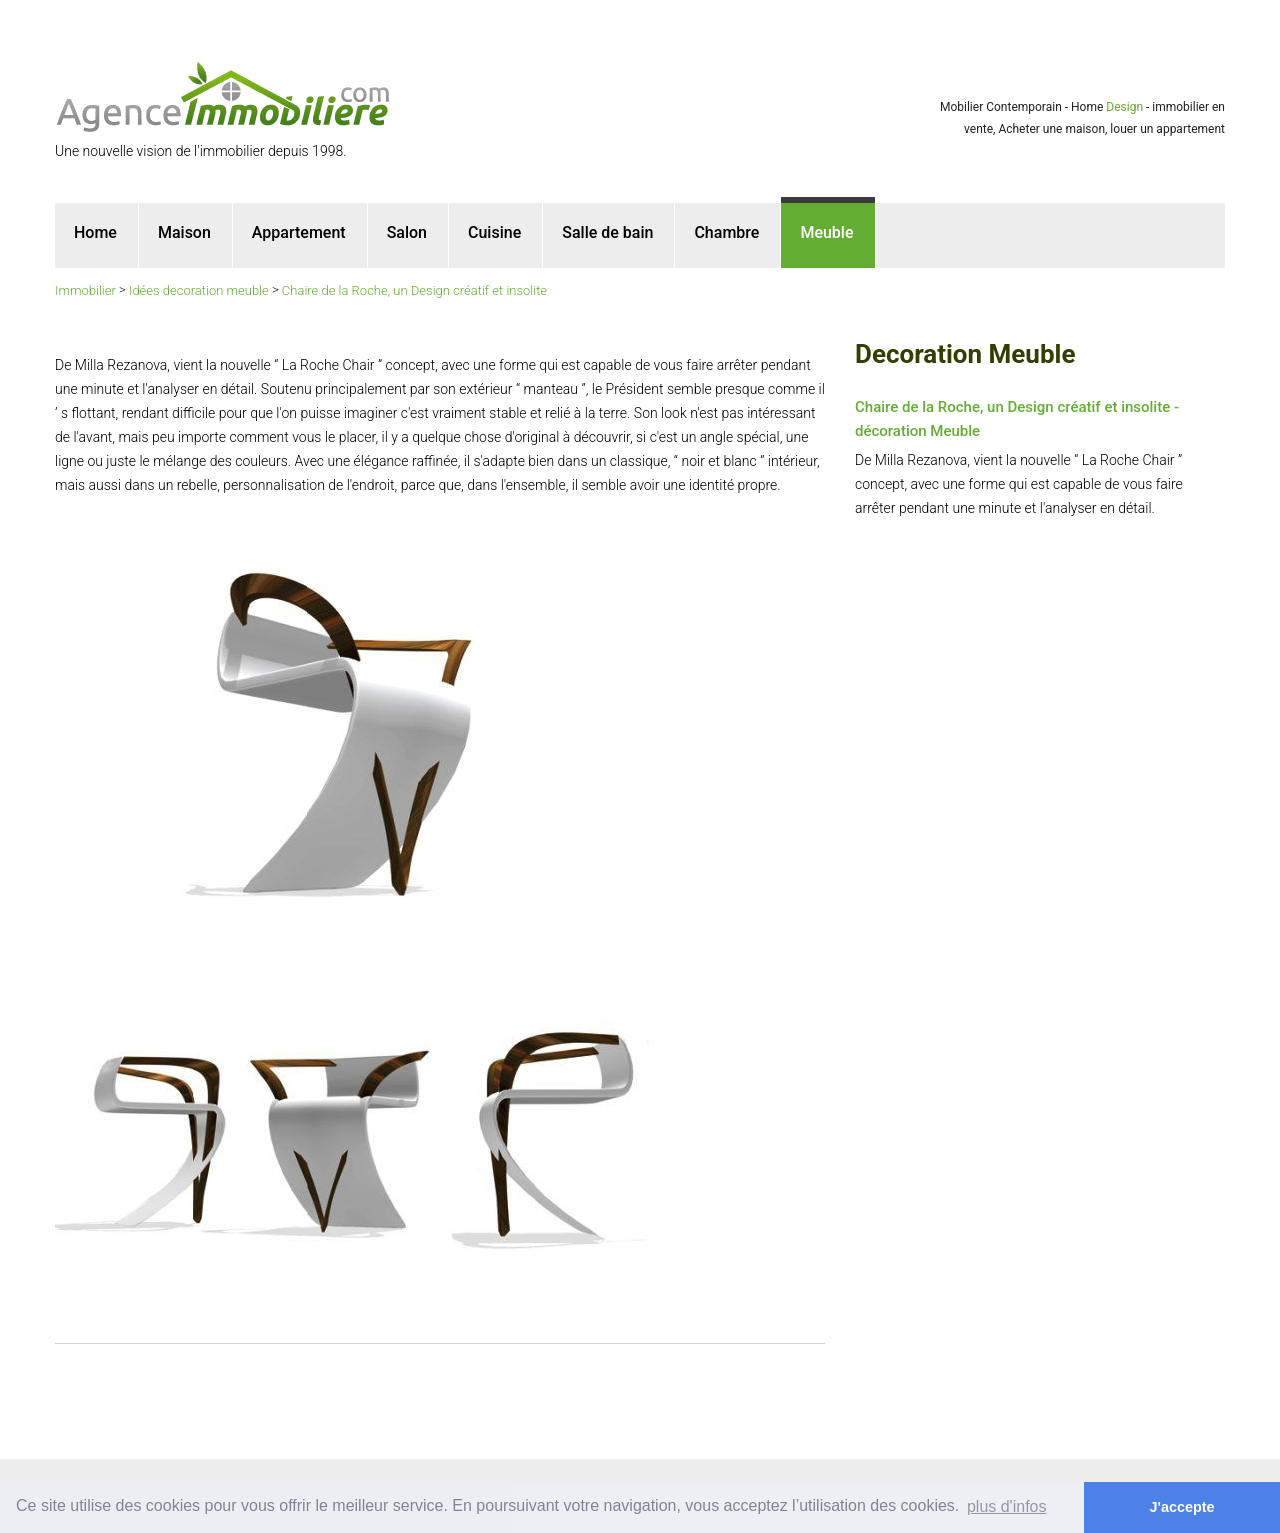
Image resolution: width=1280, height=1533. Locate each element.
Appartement (299, 232)
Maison (184, 232)
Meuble (826, 232)
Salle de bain (607, 232)
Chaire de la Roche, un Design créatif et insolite (414, 290)
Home (95, 232)
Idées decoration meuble (199, 290)
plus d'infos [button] (1007, 1506)
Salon (407, 232)
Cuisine (494, 232)
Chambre (726, 232)
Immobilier (85, 290)
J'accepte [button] (1182, 1507)
